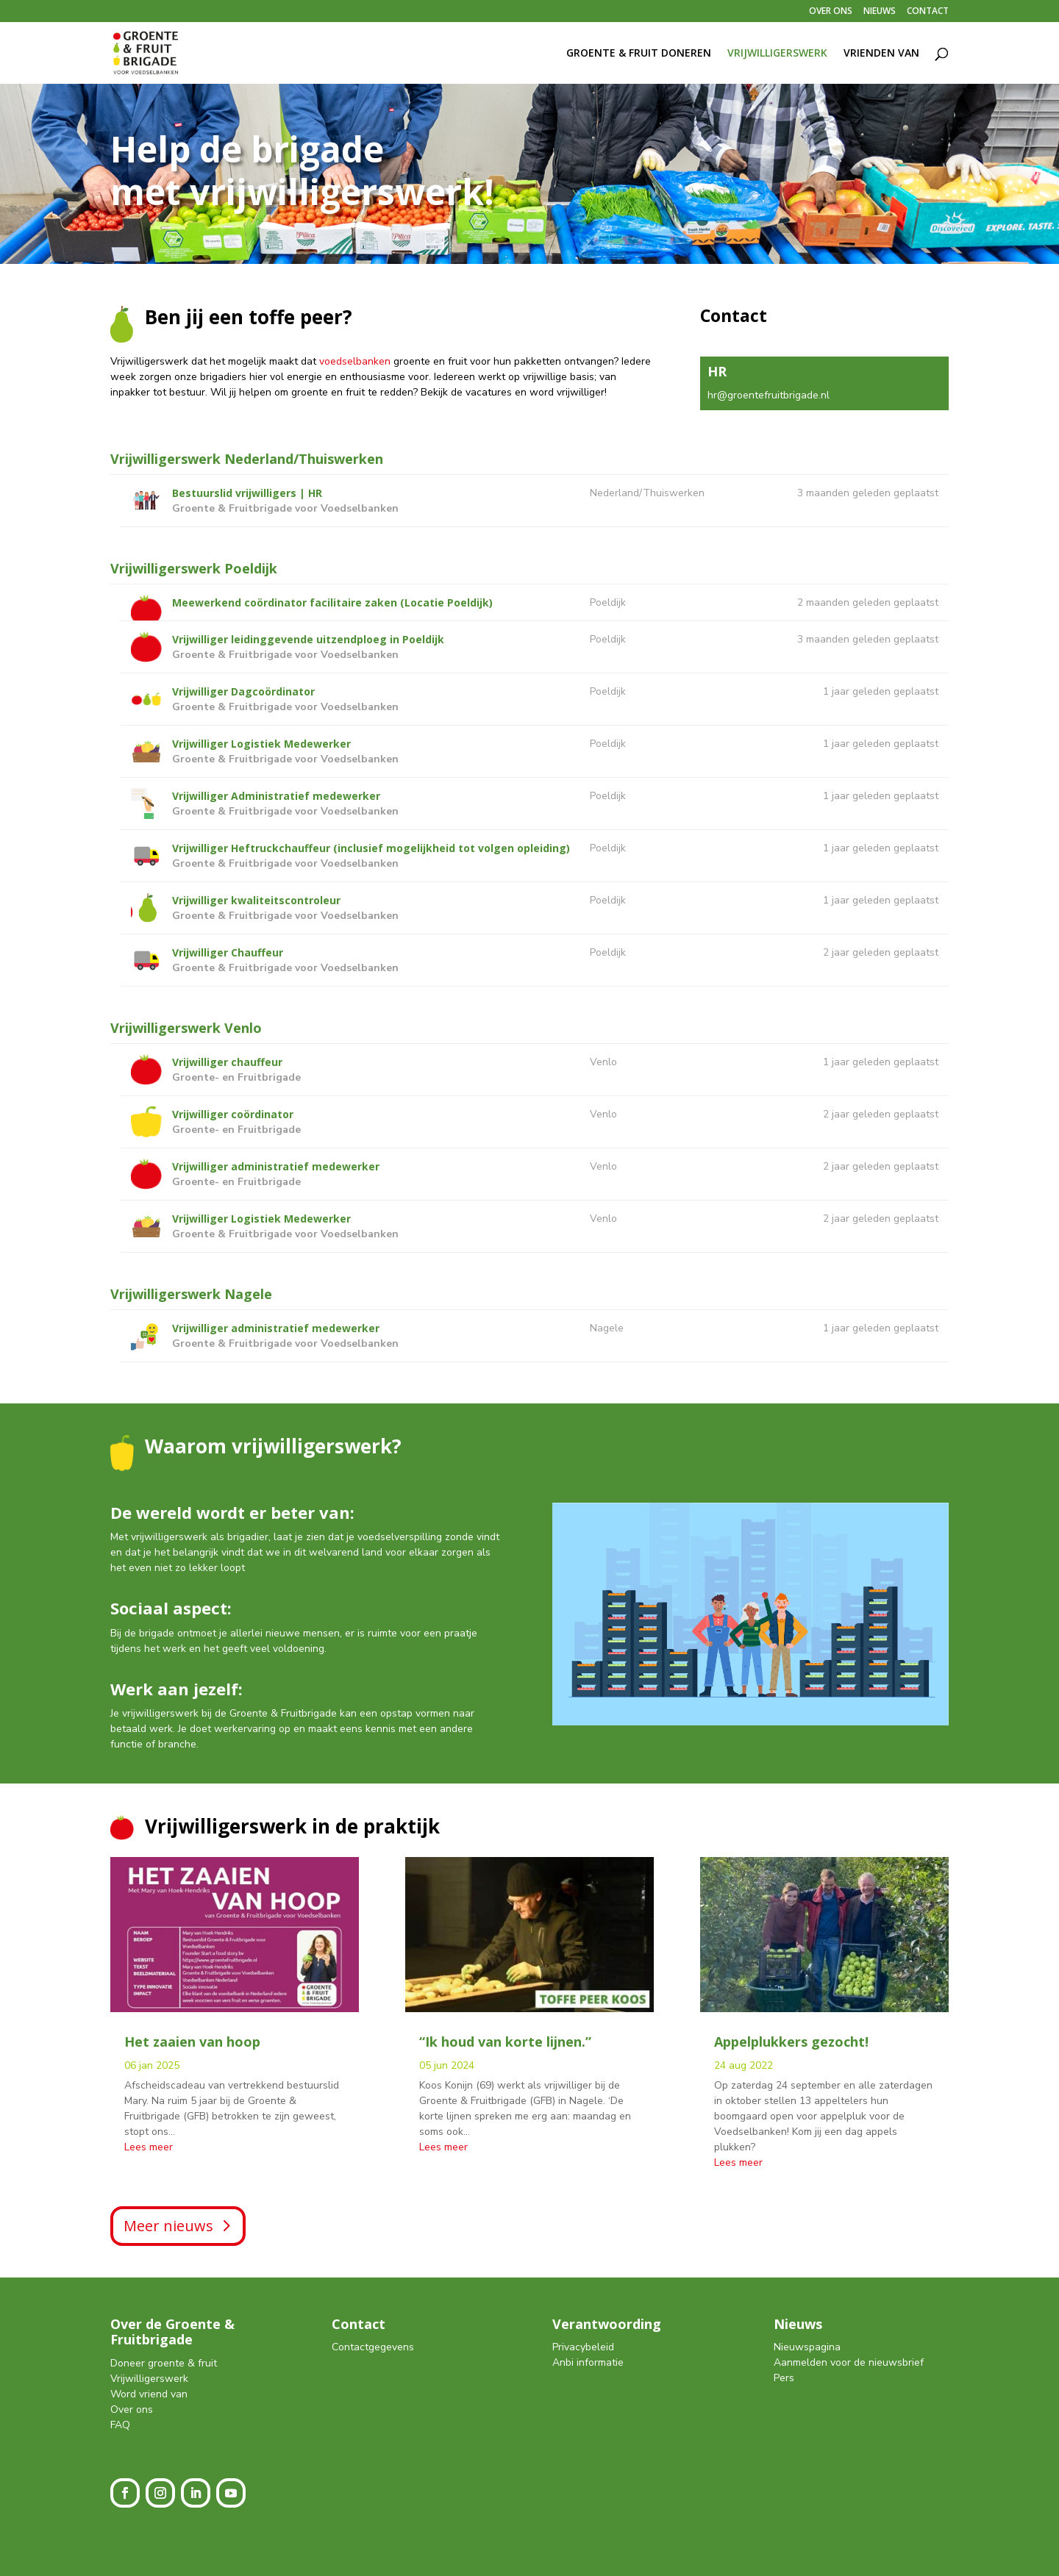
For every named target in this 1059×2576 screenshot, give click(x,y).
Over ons (131, 2409)
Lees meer (148, 2147)
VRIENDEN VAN (881, 54)
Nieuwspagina (807, 2347)
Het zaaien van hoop (192, 2041)
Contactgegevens (373, 2347)
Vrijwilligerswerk (149, 2379)
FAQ (120, 2425)
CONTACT (928, 12)
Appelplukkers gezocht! (791, 2041)
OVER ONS (830, 12)
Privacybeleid (583, 2347)
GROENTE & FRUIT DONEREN (638, 54)
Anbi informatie (588, 2362)
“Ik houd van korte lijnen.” (505, 2041)
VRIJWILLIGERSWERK (777, 54)
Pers (784, 2378)
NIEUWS (879, 12)
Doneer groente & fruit (163, 2363)
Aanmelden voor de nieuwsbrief (849, 2362)
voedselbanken (355, 361)
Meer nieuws (168, 2226)
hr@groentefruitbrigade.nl (768, 395)
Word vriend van (149, 2394)
